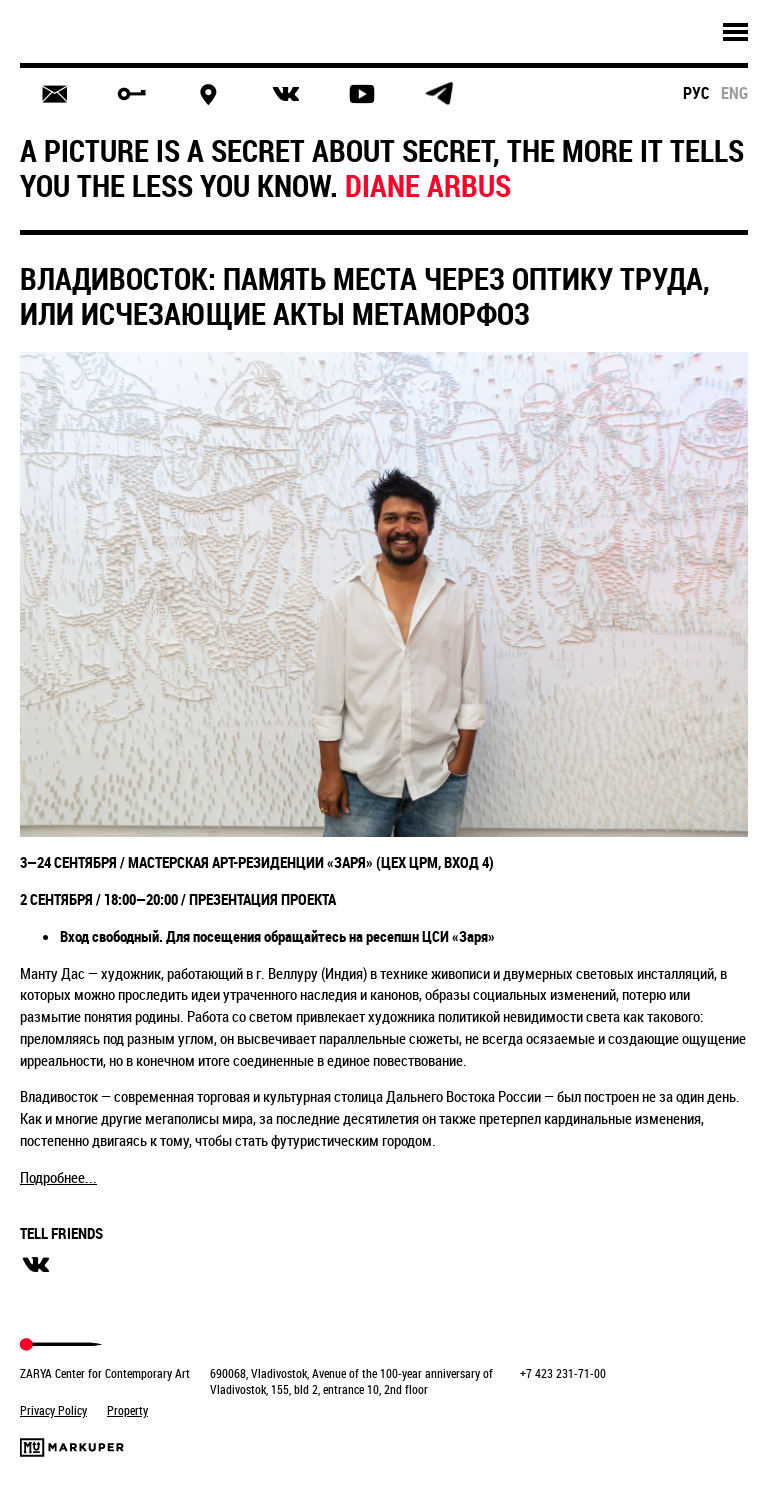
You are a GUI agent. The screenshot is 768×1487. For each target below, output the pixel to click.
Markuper (72, 1447)
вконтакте (36, 1265)
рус (696, 93)
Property (127, 1410)
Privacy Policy (53, 1410)
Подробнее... (58, 1177)
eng (734, 93)
